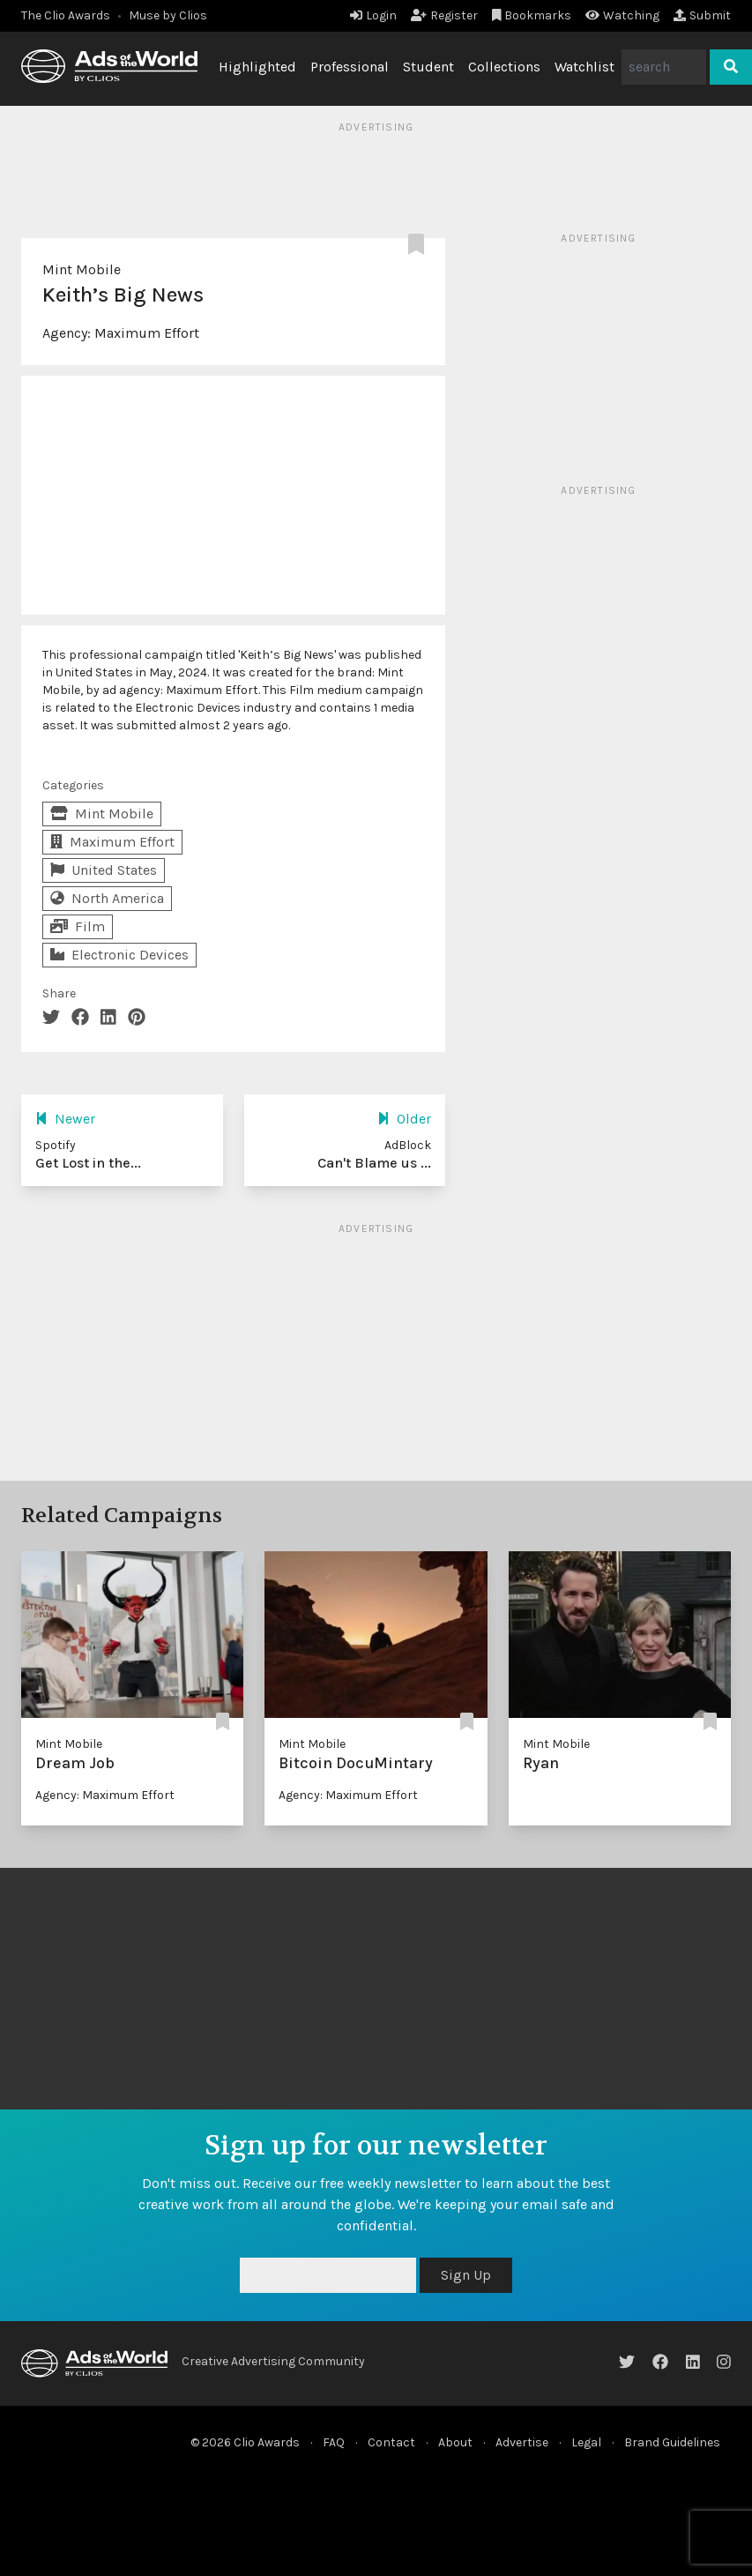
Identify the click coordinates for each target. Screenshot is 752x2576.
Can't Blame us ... (374, 1162)
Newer (65, 1118)
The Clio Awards (65, 15)
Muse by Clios (168, 15)
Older (404, 1118)
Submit (702, 15)
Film (77, 926)
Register (444, 15)
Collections (504, 66)
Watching (622, 15)
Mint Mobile (81, 269)
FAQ (334, 2442)
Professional (349, 66)
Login (373, 15)
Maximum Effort (146, 333)
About (455, 2442)
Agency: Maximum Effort (105, 1795)
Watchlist (584, 66)
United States (103, 870)
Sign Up (466, 2274)
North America (107, 898)
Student (428, 66)
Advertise (521, 2442)
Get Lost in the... (88, 1162)
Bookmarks (532, 15)
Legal (586, 2442)
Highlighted (257, 66)
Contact (391, 2442)
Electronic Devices (119, 954)
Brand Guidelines (672, 2442)
